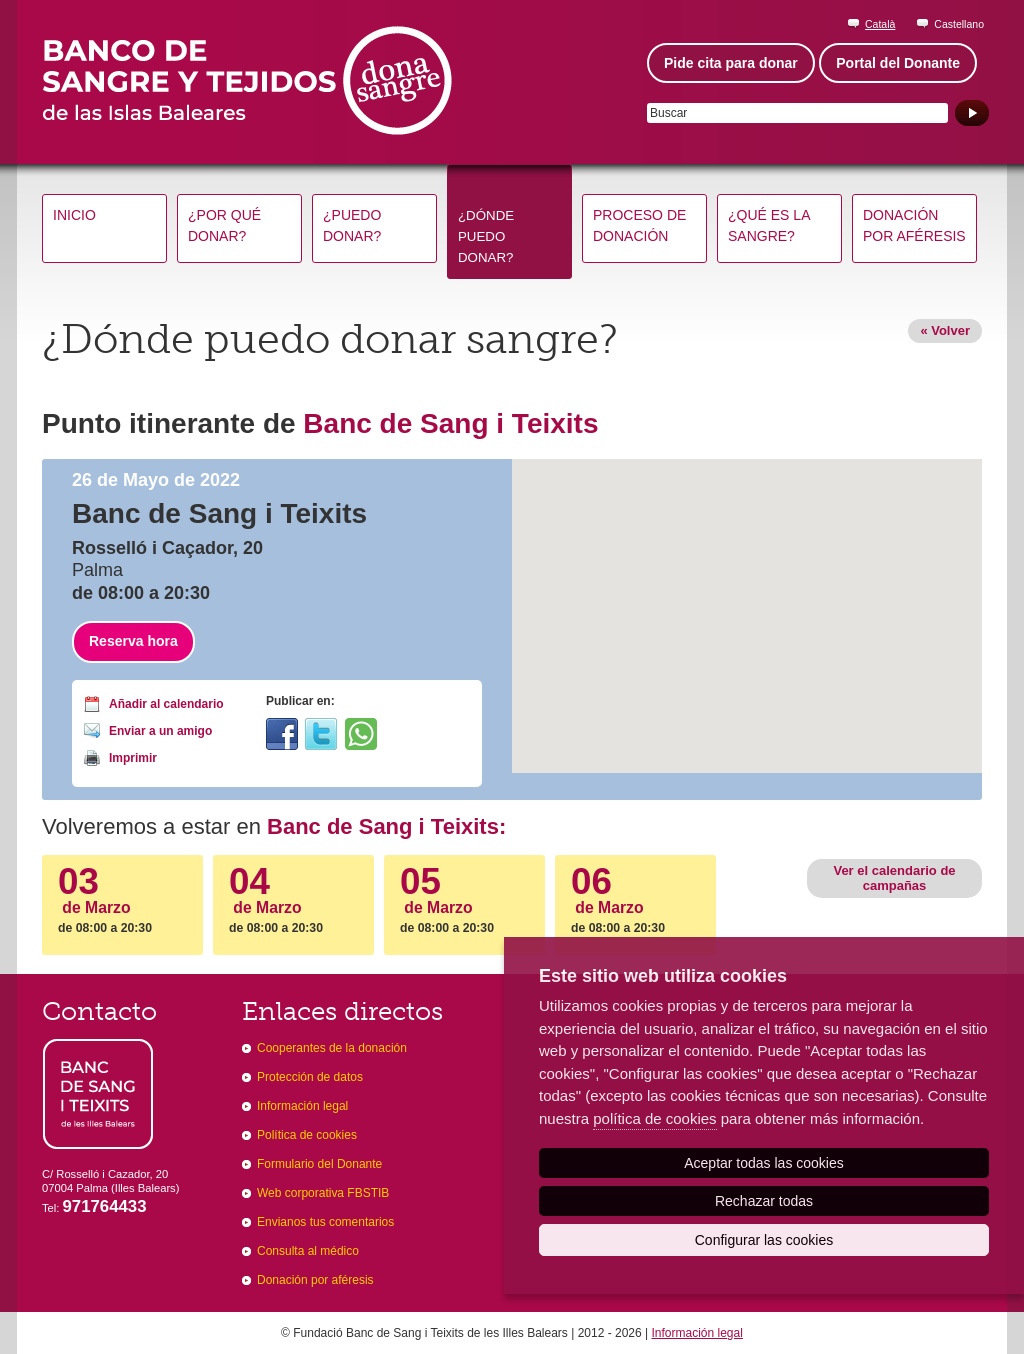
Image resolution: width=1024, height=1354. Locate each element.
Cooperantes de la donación (332, 1048)
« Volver (945, 330)
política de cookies (654, 1118)
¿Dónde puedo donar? (486, 236)
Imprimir (133, 758)
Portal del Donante (898, 63)
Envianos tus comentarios (325, 1222)
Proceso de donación (639, 225)
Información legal (302, 1106)
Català (880, 24)
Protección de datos (310, 1077)
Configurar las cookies (764, 1240)
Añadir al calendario (166, 704)
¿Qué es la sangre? (769, 225)
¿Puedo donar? (352, 225)
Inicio (74, 215)
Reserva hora (133, 641)
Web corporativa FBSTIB (323, 1193)
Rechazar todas (764, 1201)
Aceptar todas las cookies (764, 1163)
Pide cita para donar (731, 63)
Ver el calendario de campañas (894, 877)
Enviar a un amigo (160, 731)
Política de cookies (307, 1135)
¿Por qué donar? (224, 225)
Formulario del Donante (319, 1164)
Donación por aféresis (914, 225)
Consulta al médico (308, 1251)
